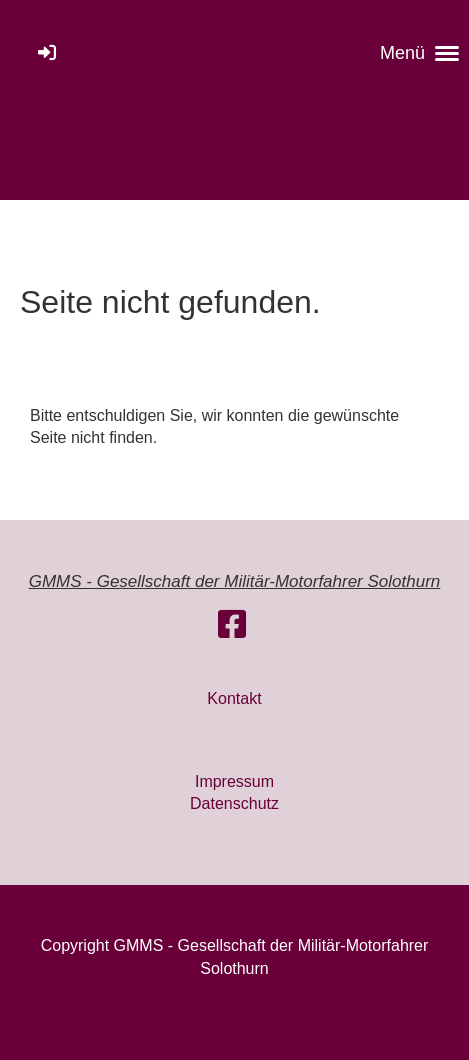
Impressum (234, 781)
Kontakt (234, 698)
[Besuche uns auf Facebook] (232, 625)
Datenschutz (234, 803)
